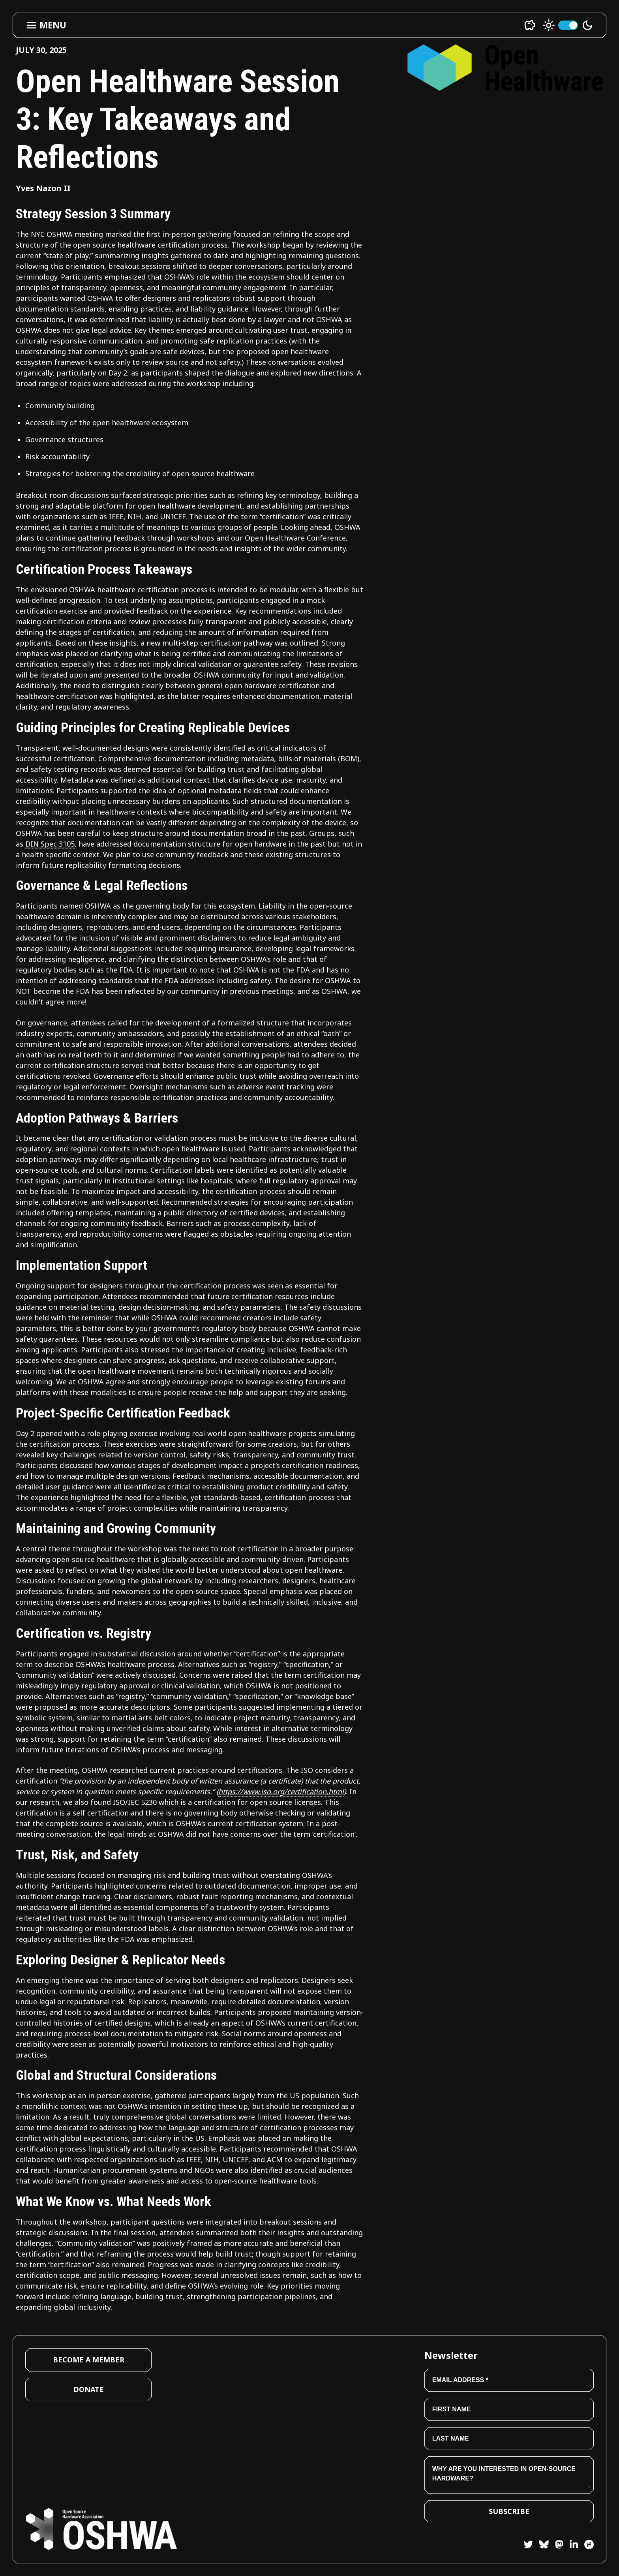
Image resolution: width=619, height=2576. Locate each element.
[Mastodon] (556, 2545)
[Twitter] (528, 2545)
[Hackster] (589, 2544)
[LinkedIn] (570, 2545)
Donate (88, 2389)
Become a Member (88, 2359)
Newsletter (451, 2355)
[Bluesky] (541, 2545)
